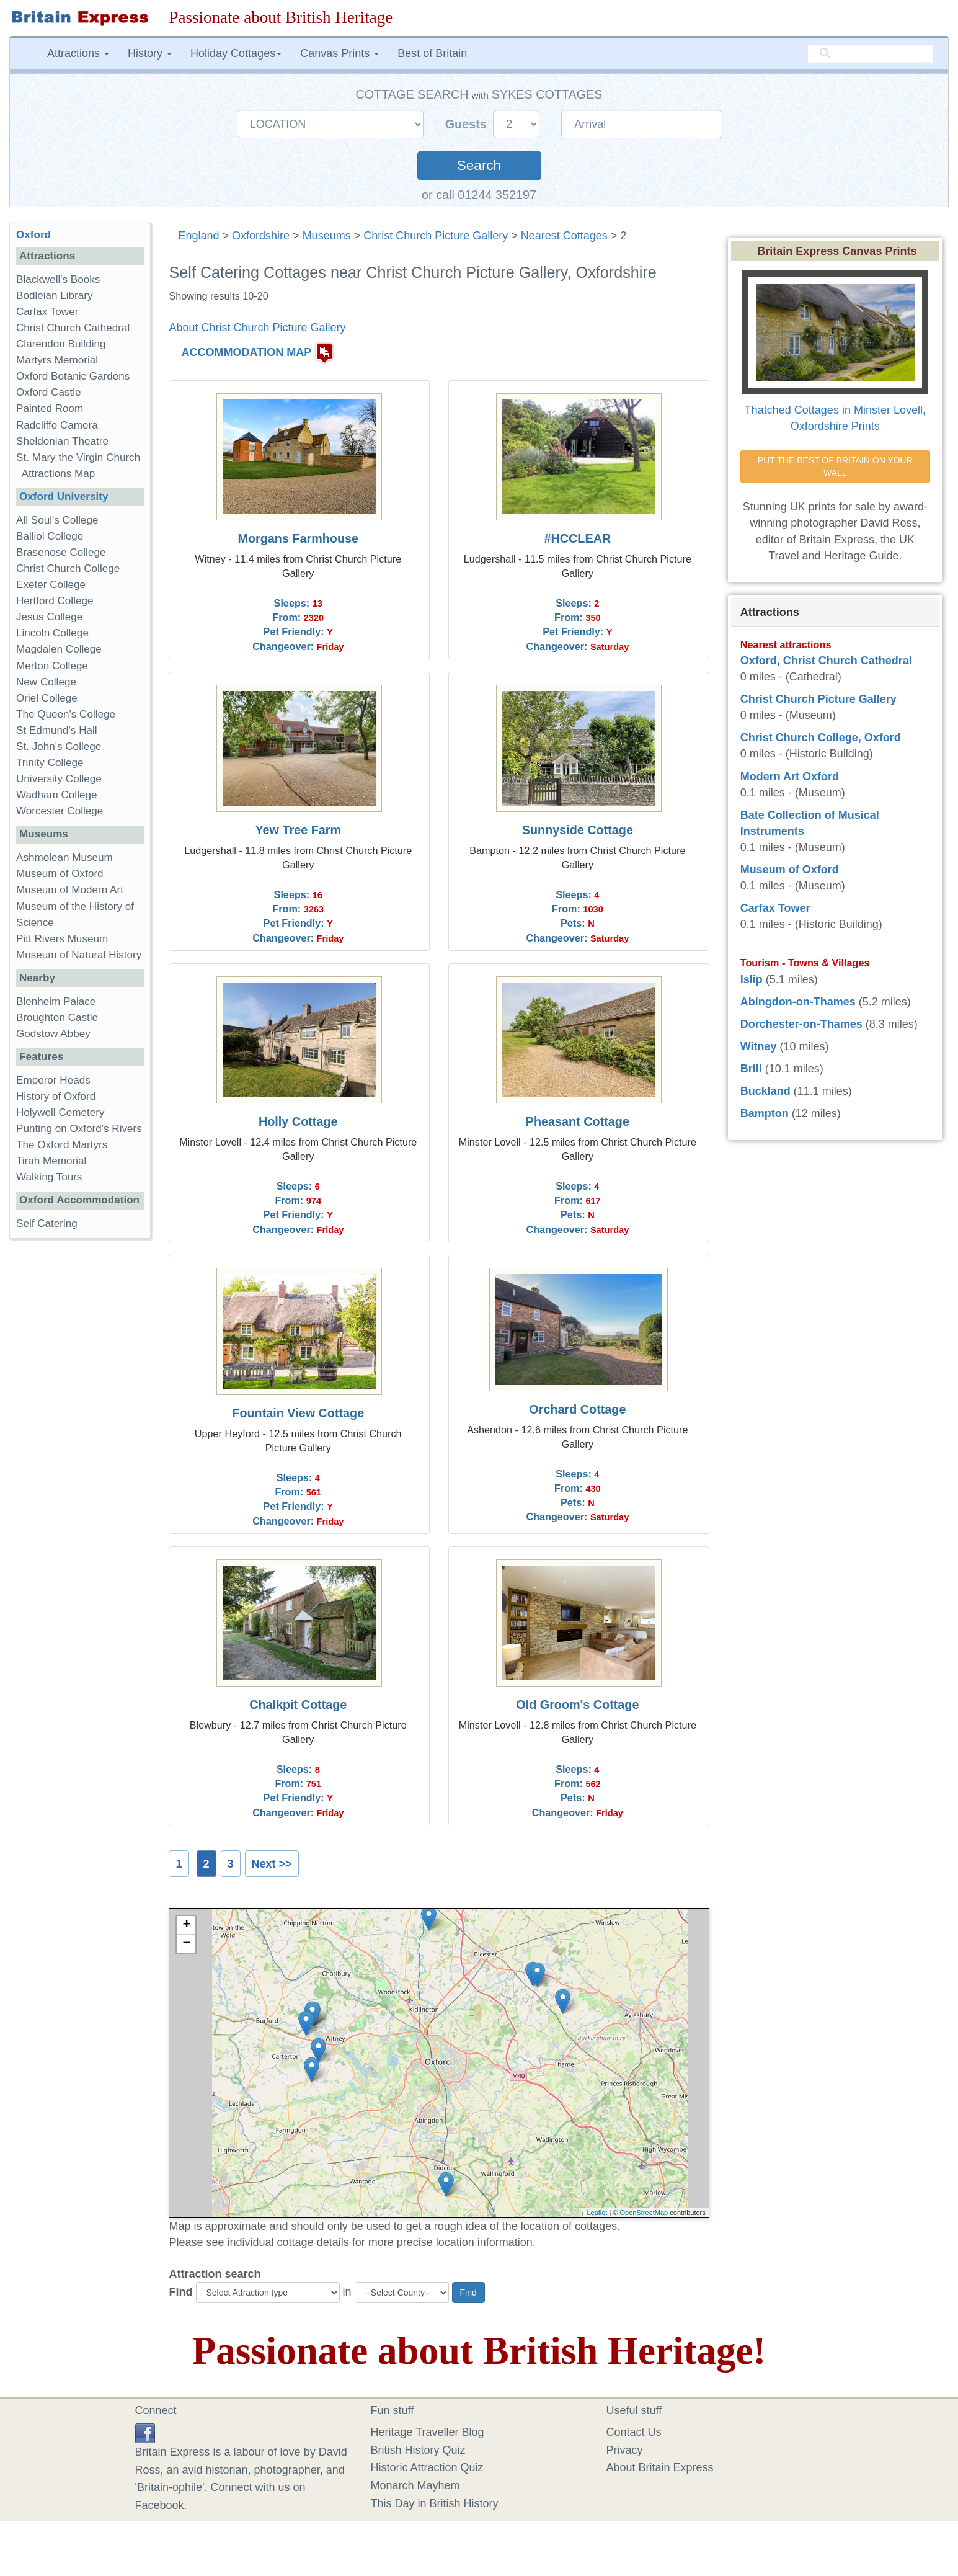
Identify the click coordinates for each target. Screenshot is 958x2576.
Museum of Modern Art (69, 890)
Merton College (52, 666)
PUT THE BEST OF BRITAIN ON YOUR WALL (836, 466)
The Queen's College (65, 714)
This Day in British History (435, 2503)
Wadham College (56, 795)
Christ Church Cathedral (73, 328)
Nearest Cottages (564, 236)
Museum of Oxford (60, 874)
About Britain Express (660, 2467)
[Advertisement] (80, 1440)
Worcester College (59, 811)
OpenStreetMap (644, 2212)
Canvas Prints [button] (339, 53)
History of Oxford (55, 1096)
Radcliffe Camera (57, 425)
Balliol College (49, 536)
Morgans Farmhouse (297, 538)
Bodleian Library (54, 295)
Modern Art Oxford (789, 776)
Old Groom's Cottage (577, 1704)
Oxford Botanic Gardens (73, 376)
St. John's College (58, 746)
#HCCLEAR (577, 538)
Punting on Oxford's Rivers (79, 1128)
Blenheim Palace (55, 1001)
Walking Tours (49, 1177)
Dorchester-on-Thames (801, 1024)
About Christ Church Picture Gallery (257, 327)
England (198, 236)
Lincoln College (52, 633)
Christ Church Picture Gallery (435, 236)
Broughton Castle (57, 1017)
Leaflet (597, 2212)
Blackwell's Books (58, 279)
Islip (751, 979)
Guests (467, 124)
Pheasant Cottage (577, 1121)
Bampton (764, 1113)
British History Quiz (418, 2450)
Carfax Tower (47, 312)
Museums (327, 236)
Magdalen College (59, 649)
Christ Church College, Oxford (820, 737)
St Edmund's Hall (56, 730)
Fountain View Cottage (298, 1413)
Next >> (272, 1864)
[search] (870, 54)
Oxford (33, 235)
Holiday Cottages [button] (236, 53)
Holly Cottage (298, 1121)
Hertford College (54, 601)
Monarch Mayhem (415, 2485)
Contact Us (634, 2432)
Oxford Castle (48, 392)
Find (180, 2292)
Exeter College (51, 585)
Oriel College (47, 698)
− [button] (186, 1944)
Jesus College (49, 617)
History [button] (150, 53)
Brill (751, 1069)
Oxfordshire (261, 236)
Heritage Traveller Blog (427, 2432)
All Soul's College (57, 520)
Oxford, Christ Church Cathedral (826, 660)
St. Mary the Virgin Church (78, 457)
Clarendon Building (60, 344)
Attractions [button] (78, 53)
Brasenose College (60, 552)
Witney (758, 1046)
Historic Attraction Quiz (427, 2467)
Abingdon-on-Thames (798, 1002)
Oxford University (63, 496)
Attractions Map (58, 473)
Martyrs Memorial (57, 360)
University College (59, 779)
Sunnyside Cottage (577, 830)
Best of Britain (432, 53)
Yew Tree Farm (298, 830)
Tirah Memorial (51, 1161)
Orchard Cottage (577, 1409)
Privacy (624, 2450)
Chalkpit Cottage (298, 1704)
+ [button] (186, 1925)
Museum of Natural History (78, 955)
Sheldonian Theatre (62, 441)
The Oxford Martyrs (61, 1145)
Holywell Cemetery (60, 1112)
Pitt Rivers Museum (62, 939)
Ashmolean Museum (64, 857)
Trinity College (50, 763)
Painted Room (49, 408)
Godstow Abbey (53, 1034)
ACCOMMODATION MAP (247, 352)
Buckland (765, 1091)
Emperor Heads (53, 1080)
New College (46, 682)
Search (479, 165)
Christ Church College (68, 568)
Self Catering (47, 1223)
